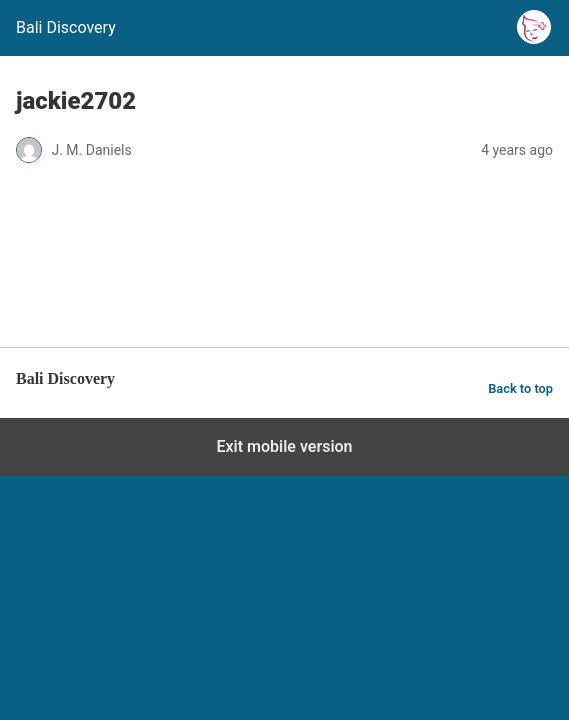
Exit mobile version (284, 446)
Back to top (520, 388)
